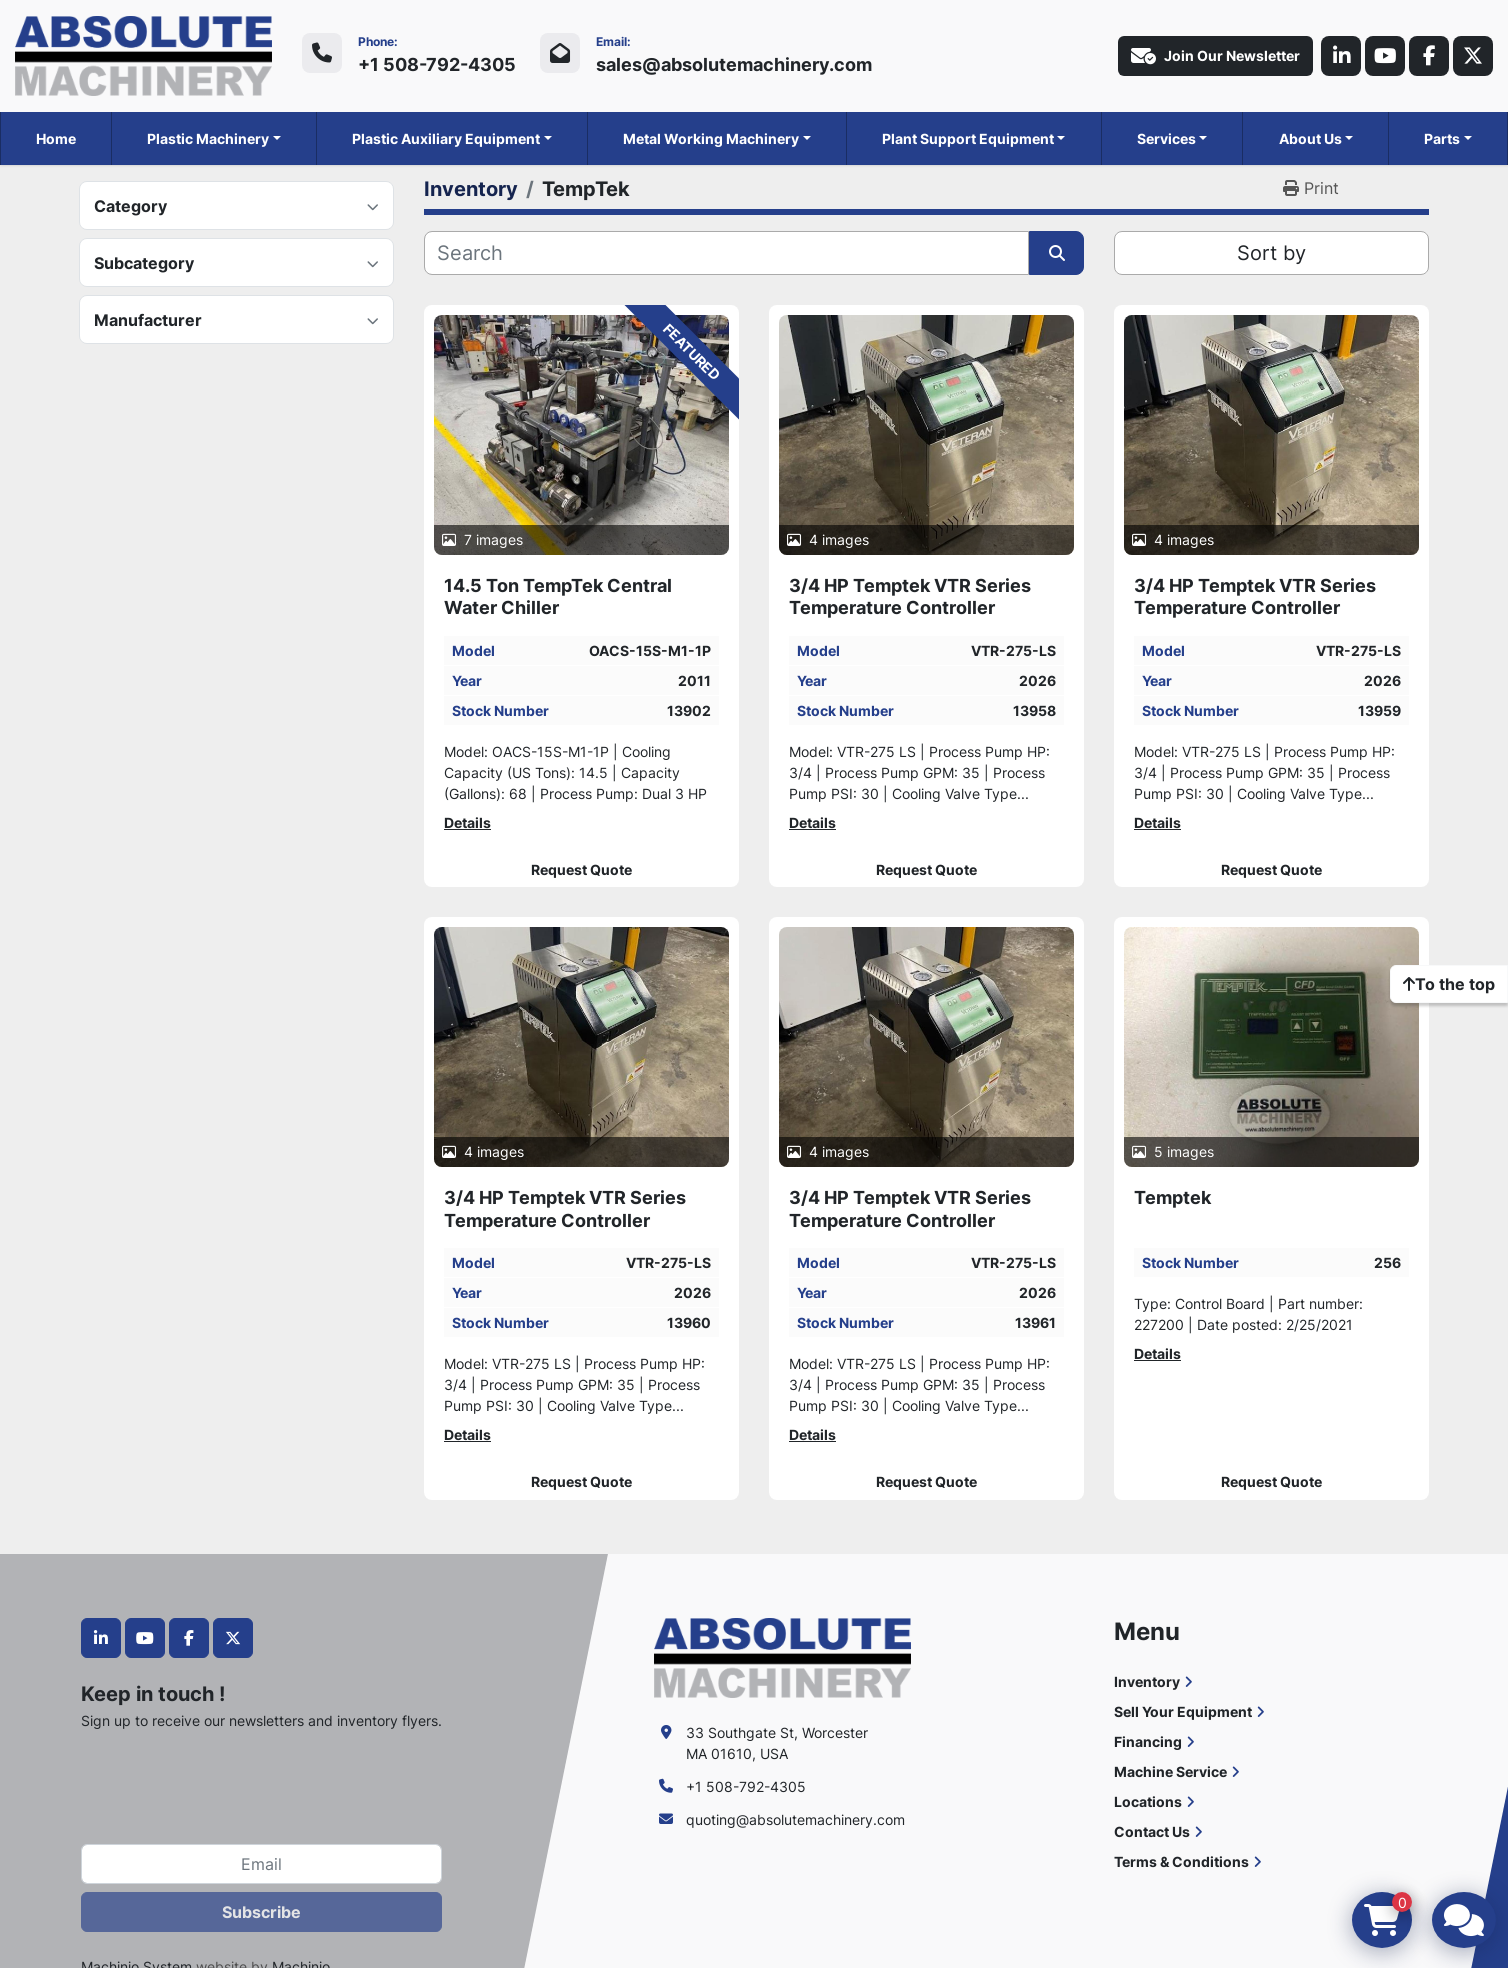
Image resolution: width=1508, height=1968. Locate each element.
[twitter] (1473, 56)
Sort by (1271, 253)
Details (467, 822)
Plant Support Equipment (968, 138)
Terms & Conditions (1181, 1861)
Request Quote (581, 870)
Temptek (1172, 1197)
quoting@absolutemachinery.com (795, 1819)
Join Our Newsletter (1215, 56)
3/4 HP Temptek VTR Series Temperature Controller (910, 597)
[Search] (726, 253)
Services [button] (1166, 138)
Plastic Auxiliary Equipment (446, 138)
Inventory (1147, 1681)
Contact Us (1152, 1831)
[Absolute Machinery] (782, 1656)
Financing (1148, 1741)
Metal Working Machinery (711, 138)
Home (56, 138)
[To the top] (1449, 984)
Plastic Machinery (208, 138)
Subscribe (261, 1912)
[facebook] (1429, 56)
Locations (1148, 1801)
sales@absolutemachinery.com (734, 64)
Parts (1442, 138)
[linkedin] (1341, 56)
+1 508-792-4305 (437, 64)
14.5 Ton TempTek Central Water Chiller (558, 597)
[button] (214, 138)
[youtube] (1385, 56)
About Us (1310, 138)
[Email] (261, 1864)
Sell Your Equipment (1183, 1711)
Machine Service (1170, 1771)
